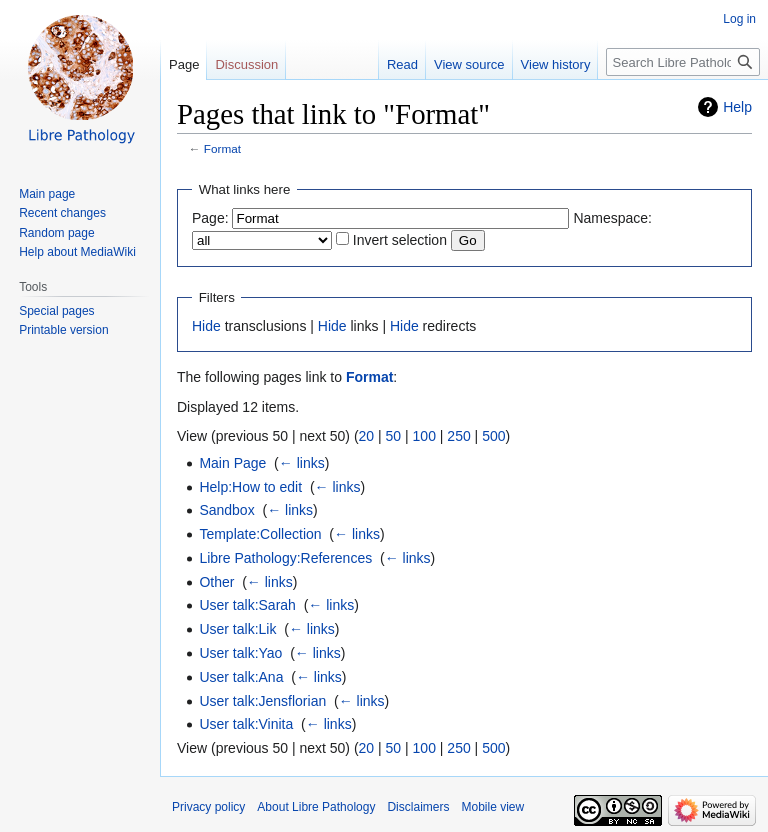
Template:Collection (260, 534)
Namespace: (612, 218)
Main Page (232, 463)
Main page (47, 194)
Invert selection (400, 240)
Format (222, 148)
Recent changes (62, 213)
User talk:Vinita (246, 724)
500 (493, 436)
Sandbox (226, 510)
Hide (206, 326)
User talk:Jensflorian (262, 701)
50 (394, 436)
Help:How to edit (250, 487)
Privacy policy (208, 807)
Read (402, 64)
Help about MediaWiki (77, 252)
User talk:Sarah (247, 605)
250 (458, 436)
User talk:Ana (241, 677)
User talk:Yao (240, 653)
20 (367, 436)
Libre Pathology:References (285, 558)
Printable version (63, 330)
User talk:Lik (237, 629)
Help (737, 107)
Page (184, 64)
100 (424, 436)
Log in (739, 19)
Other (216, 582)
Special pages (56, 311)
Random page (56, 233)
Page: (210, 218)
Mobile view (492, 807)
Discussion (246, 64)
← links (302, 463)
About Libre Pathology (316, 807)
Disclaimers (418, 807)
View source (469, 64)
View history (556, 64)
